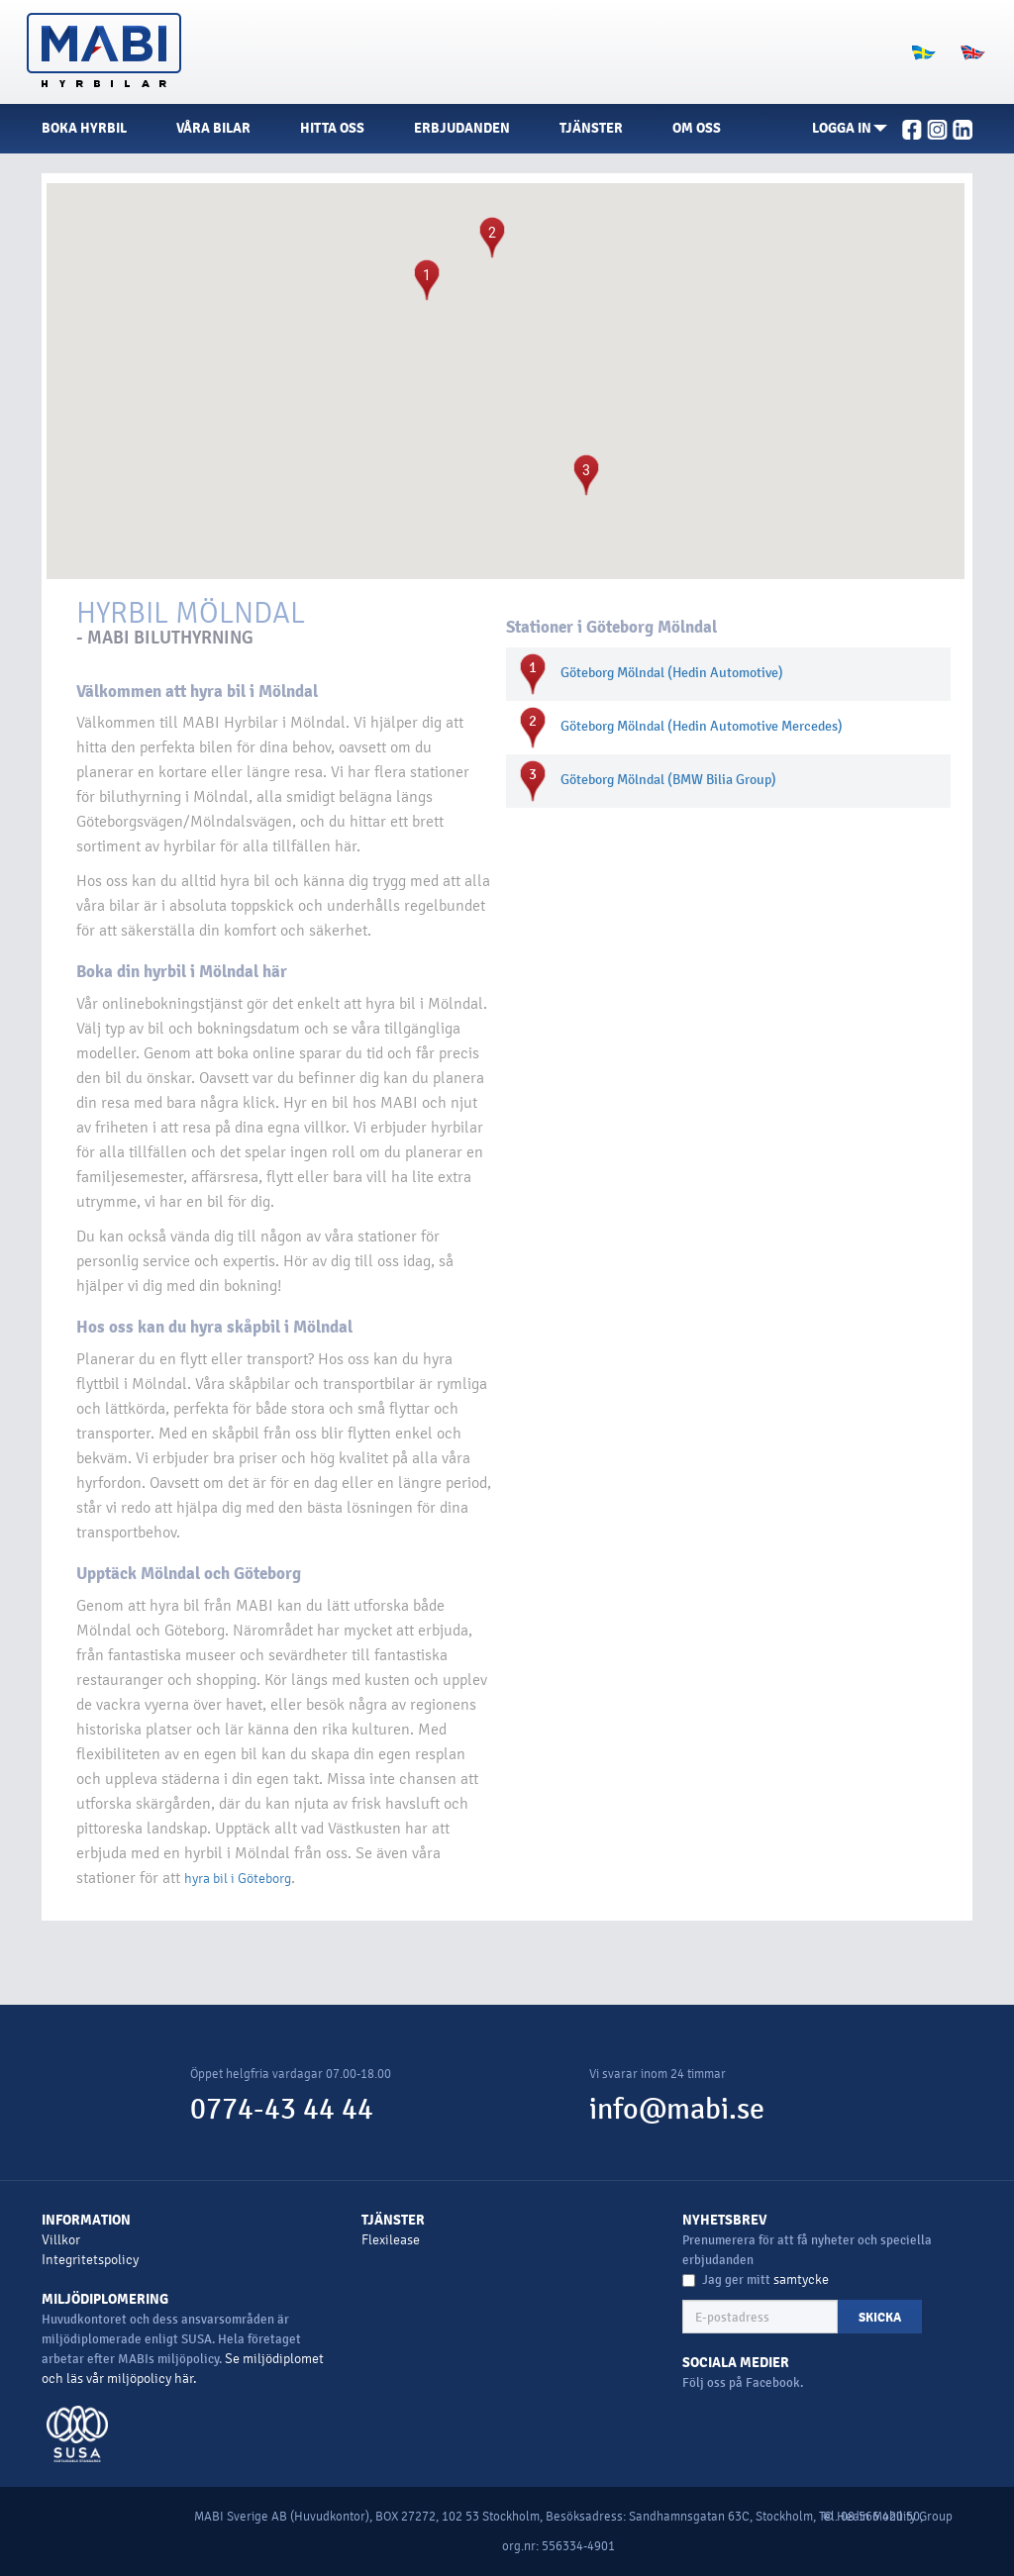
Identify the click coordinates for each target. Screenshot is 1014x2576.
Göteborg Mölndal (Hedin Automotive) (671, 672)
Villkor (61, 2239)
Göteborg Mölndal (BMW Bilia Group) (668, 779)
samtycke (801, 2279)
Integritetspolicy (90, 2259)
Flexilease (390, 2239)
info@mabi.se (676, 2109)
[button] (849, 128)
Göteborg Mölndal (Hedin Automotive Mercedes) (701, 726)
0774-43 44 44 (281, 2109)
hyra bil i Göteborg (237, 1878)
